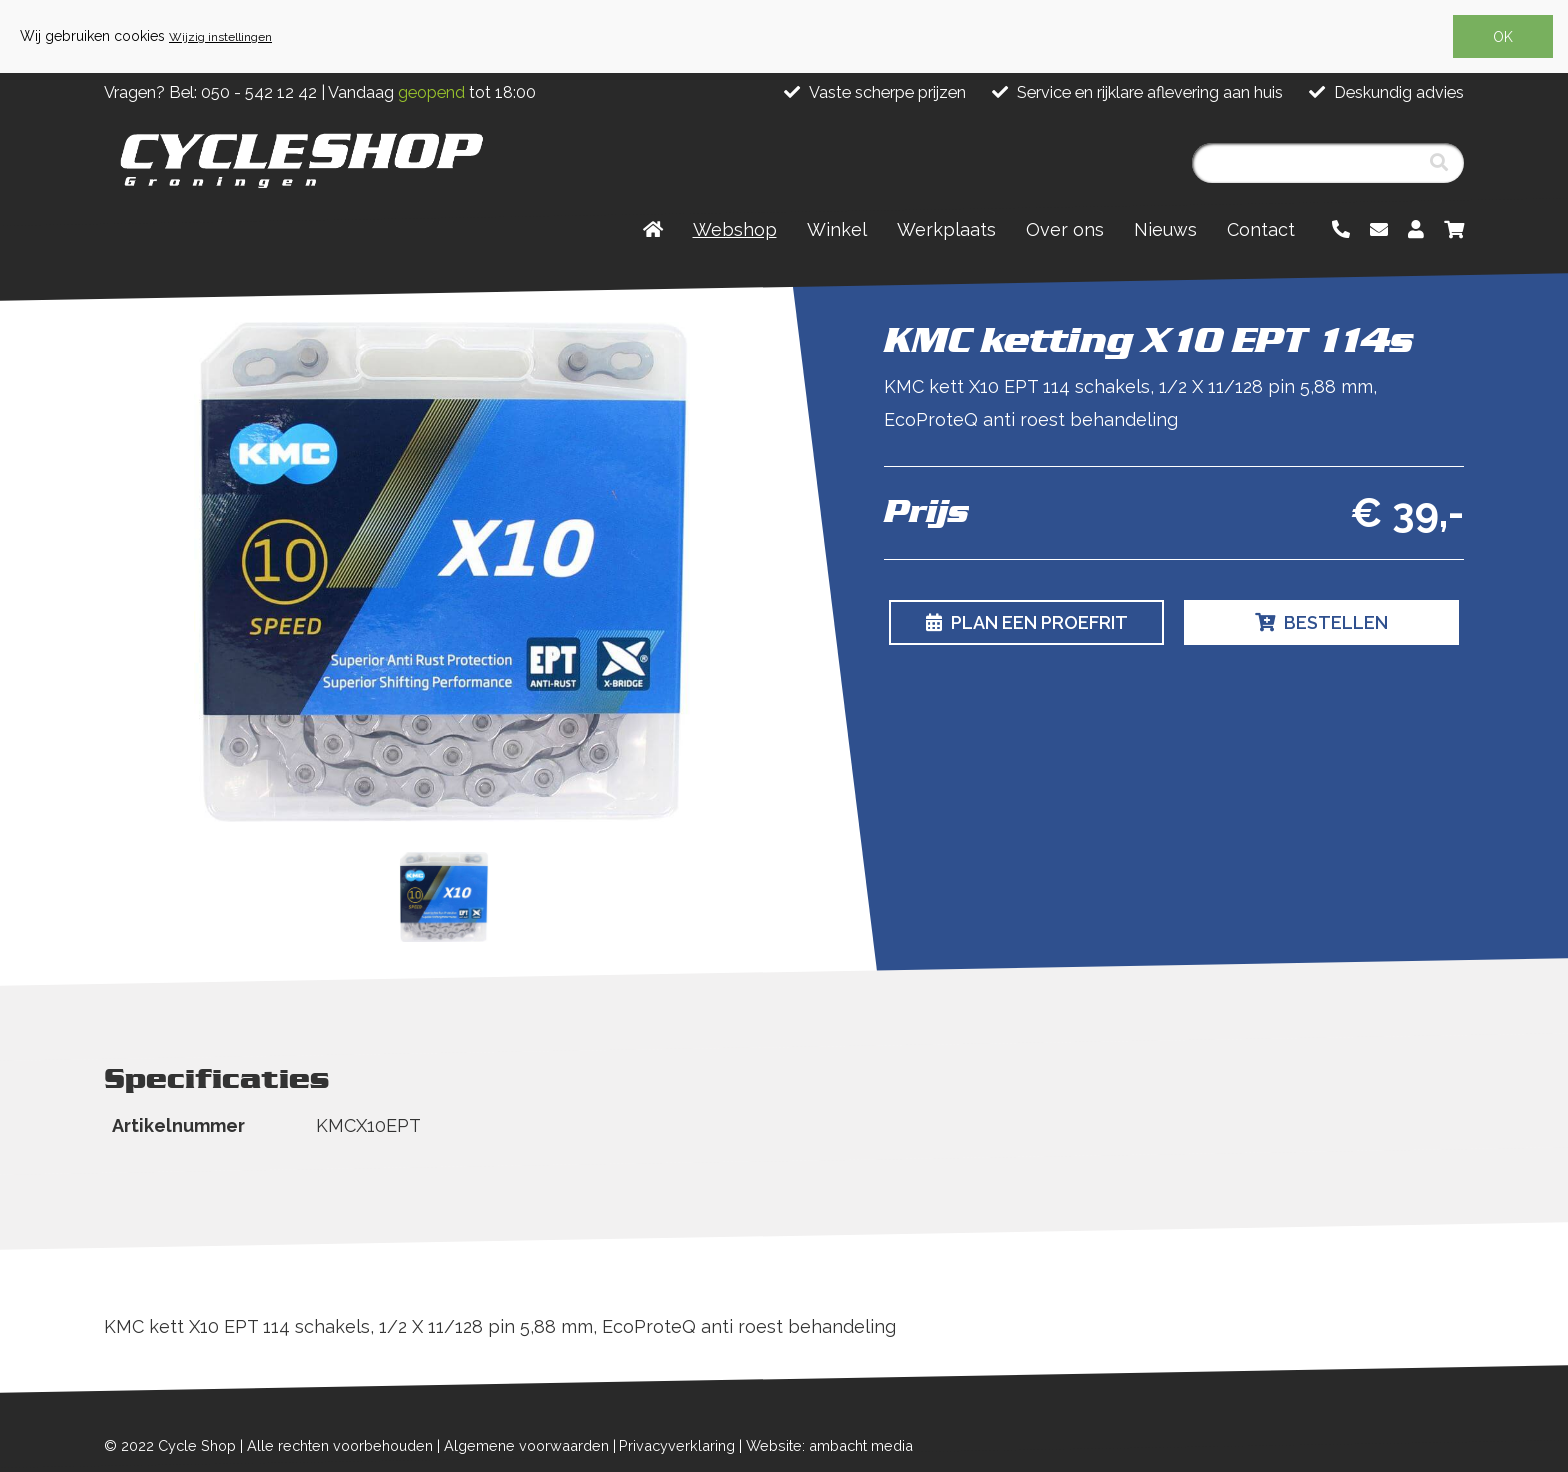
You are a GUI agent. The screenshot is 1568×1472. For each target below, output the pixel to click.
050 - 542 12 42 (259, 92)
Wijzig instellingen (220, 37)
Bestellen (1321, 622)
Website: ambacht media (829, 1445)
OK (1503, 37)
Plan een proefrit (1027, 622)
